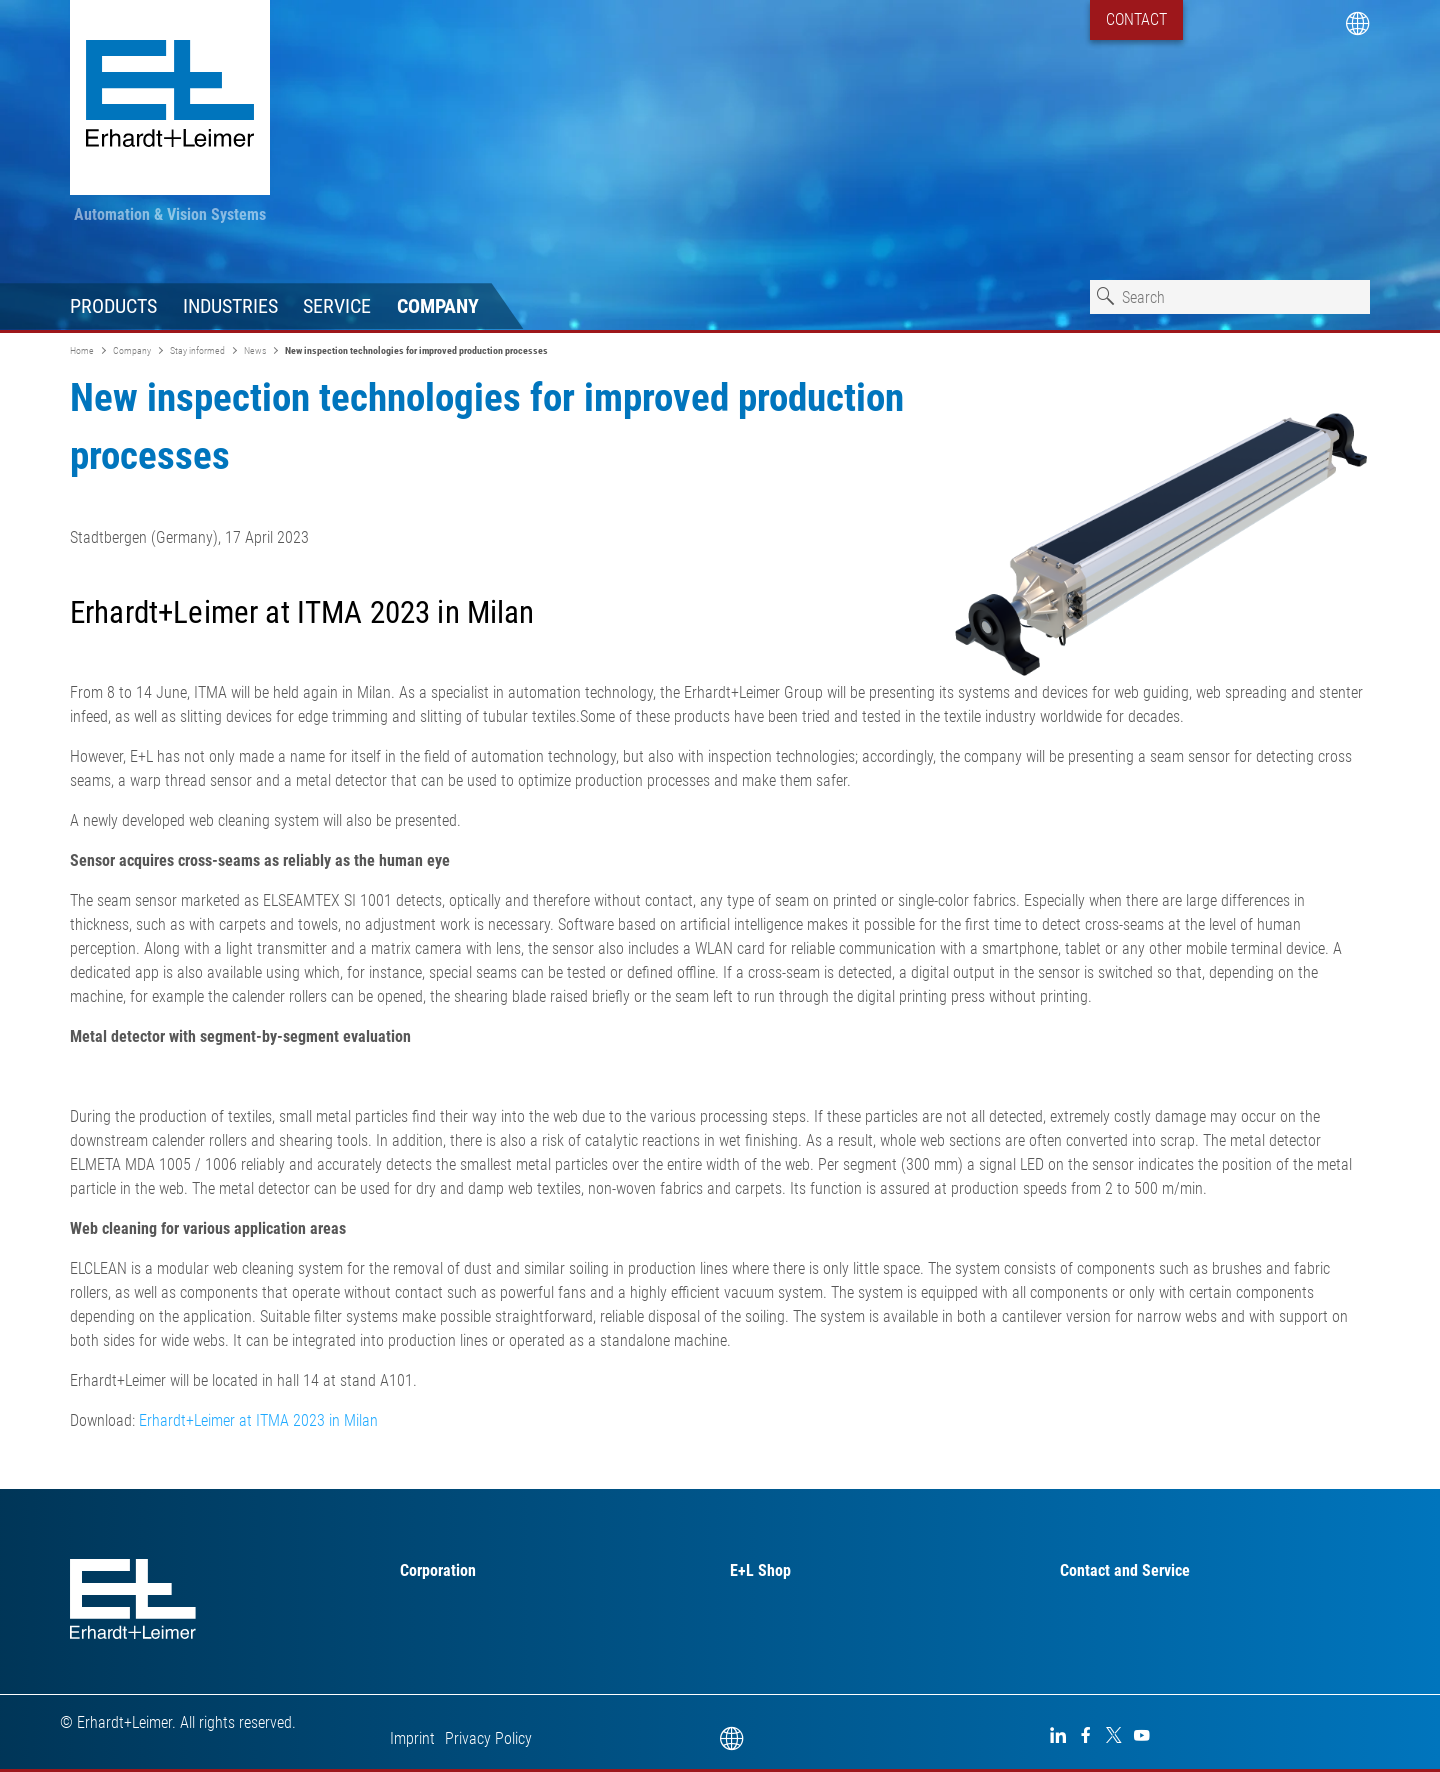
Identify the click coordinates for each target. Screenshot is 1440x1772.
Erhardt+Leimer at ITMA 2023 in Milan (258, 1420)
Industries (230, 306)
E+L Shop (760, 1570)
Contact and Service (1125, 1570)
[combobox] (1230, 297)
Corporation (438, 1570)
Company (438, 306)
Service (337, 306)
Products (113, 306)
